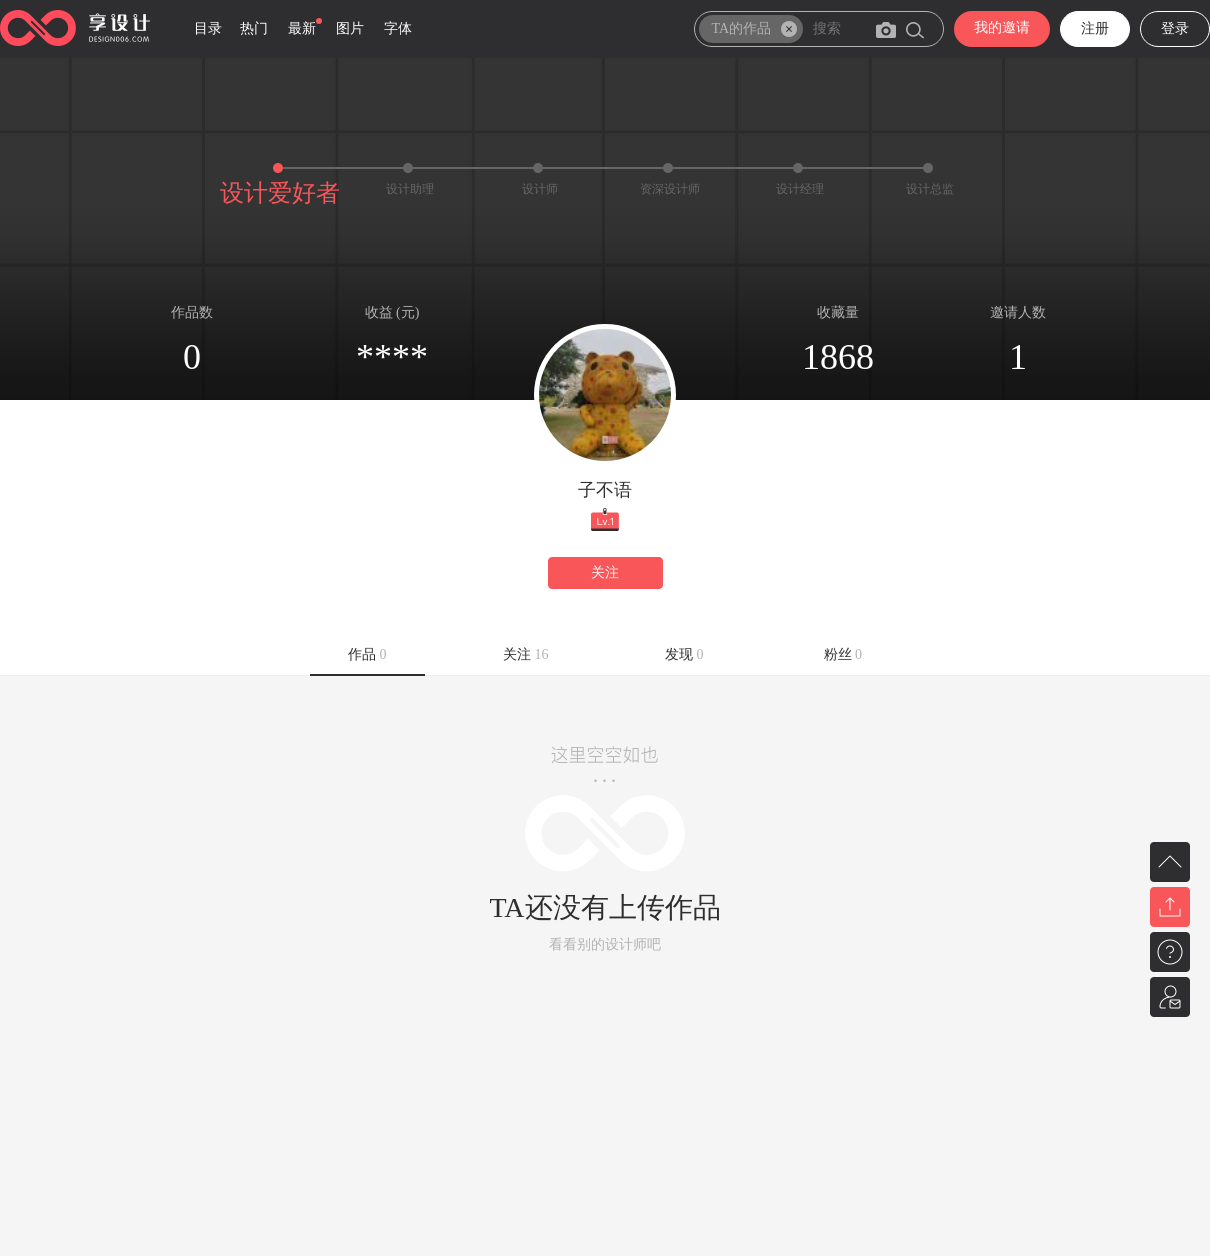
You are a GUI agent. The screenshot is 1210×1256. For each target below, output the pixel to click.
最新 (302, 28)
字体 (398, 28)
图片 (350, 28)
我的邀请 (1002, 27)
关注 (605, 572)
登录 (1175, 28)
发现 (684, 654)
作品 (367, 654)
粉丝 (843, 654)
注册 (1095, 28)
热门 (254, 28)
